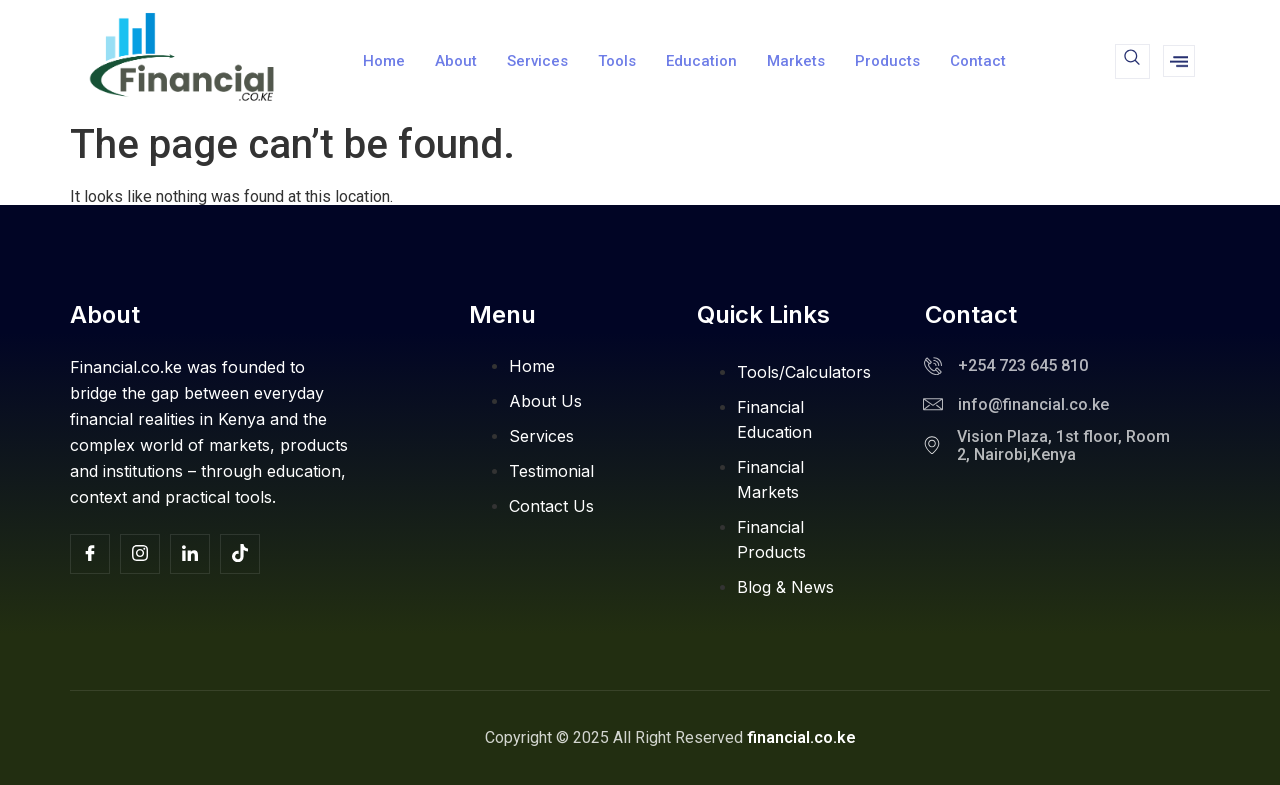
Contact (978, 61)
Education (701, 61)
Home (384, 61)
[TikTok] (240, 554)
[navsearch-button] (1132, 61)
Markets (796, 61)
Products (887, 61)
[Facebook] (90, 554)
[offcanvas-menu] (1179, 61)
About (456, 61)
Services (537, 61)
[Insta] (140, 554)
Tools (617, 61)
